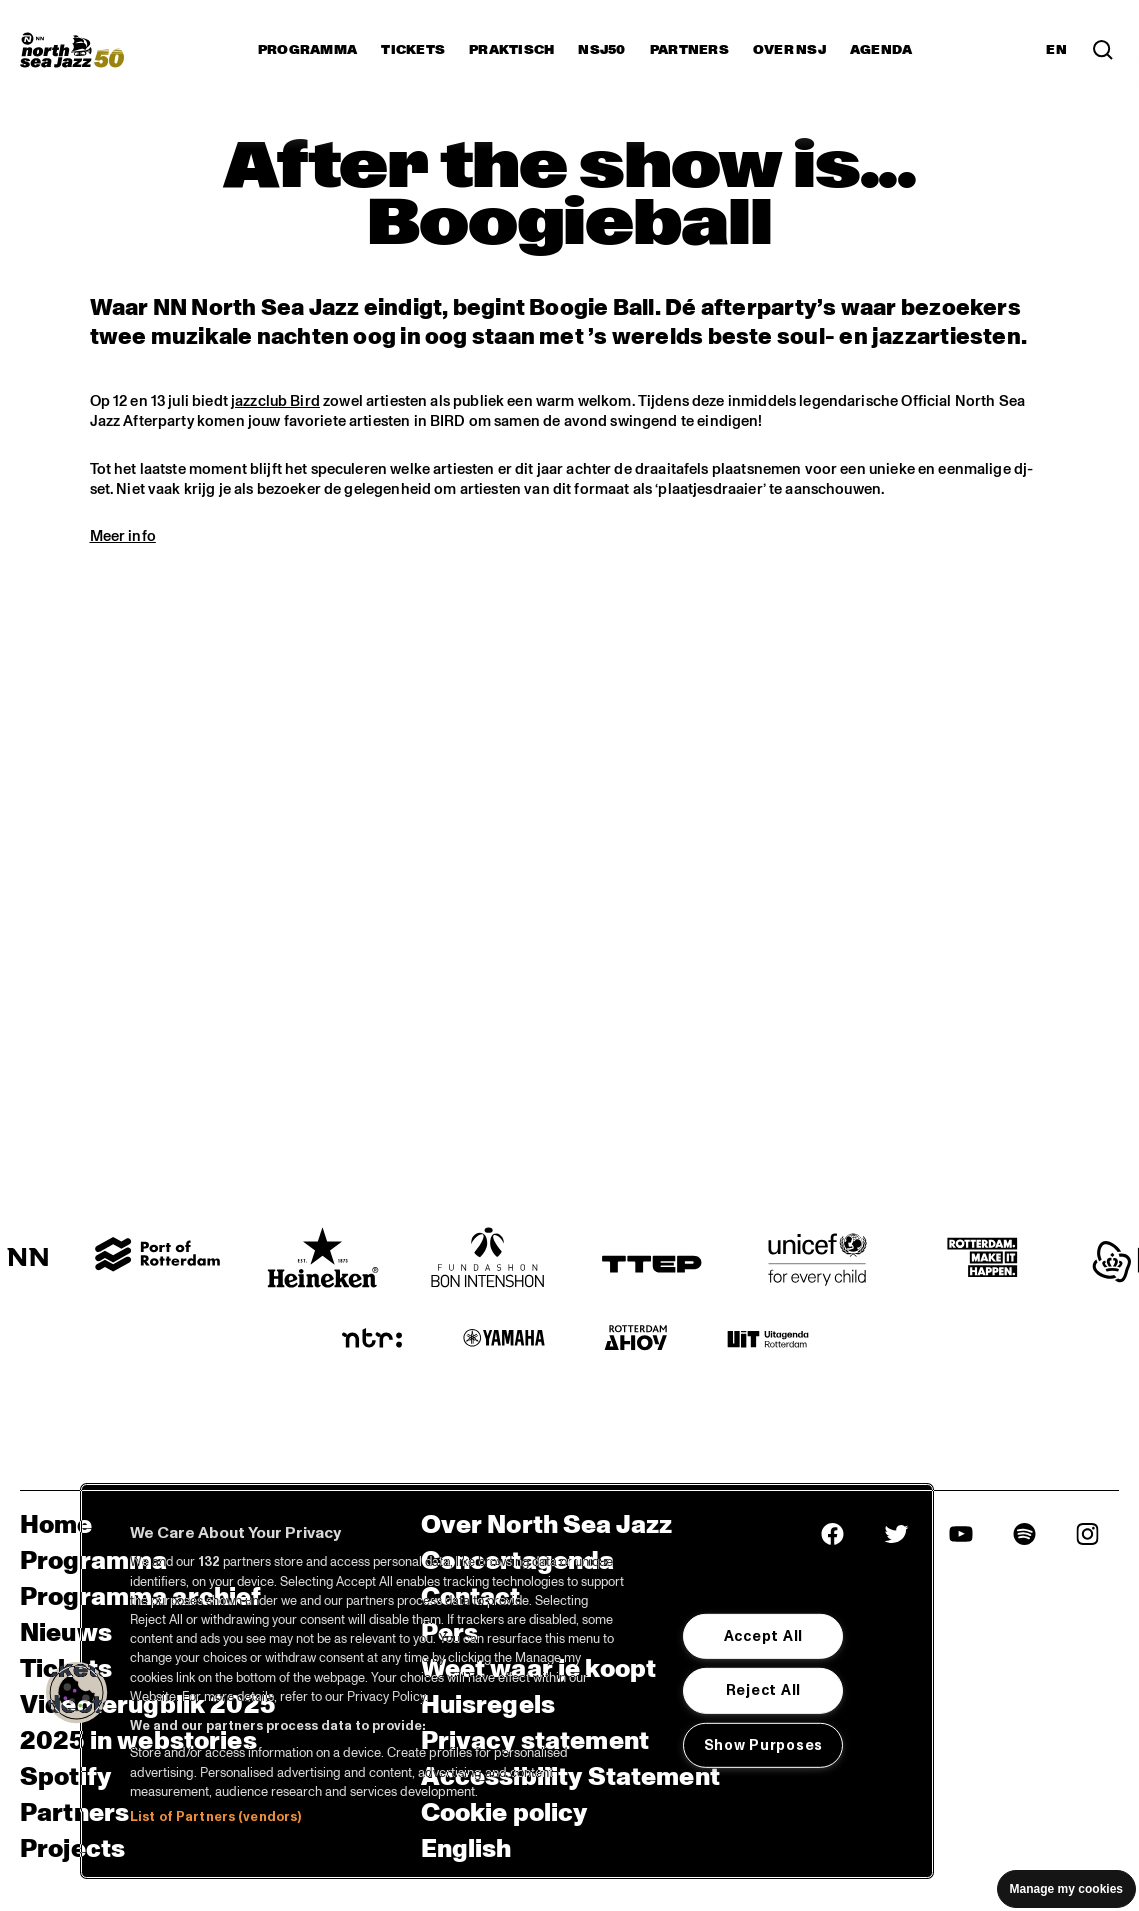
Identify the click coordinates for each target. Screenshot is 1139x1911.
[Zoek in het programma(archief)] (1103, 50)
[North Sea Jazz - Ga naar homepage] (72, 50)
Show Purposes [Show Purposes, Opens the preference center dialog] (763, 1745)
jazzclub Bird (275, 401)
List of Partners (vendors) (215, 1817)
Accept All (763, 1636)
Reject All (763, 1690)
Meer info (123, 535)
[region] (507, 1681)
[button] (77, 1693)
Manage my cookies (1066, 1889)
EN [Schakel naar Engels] (1056, 50)
